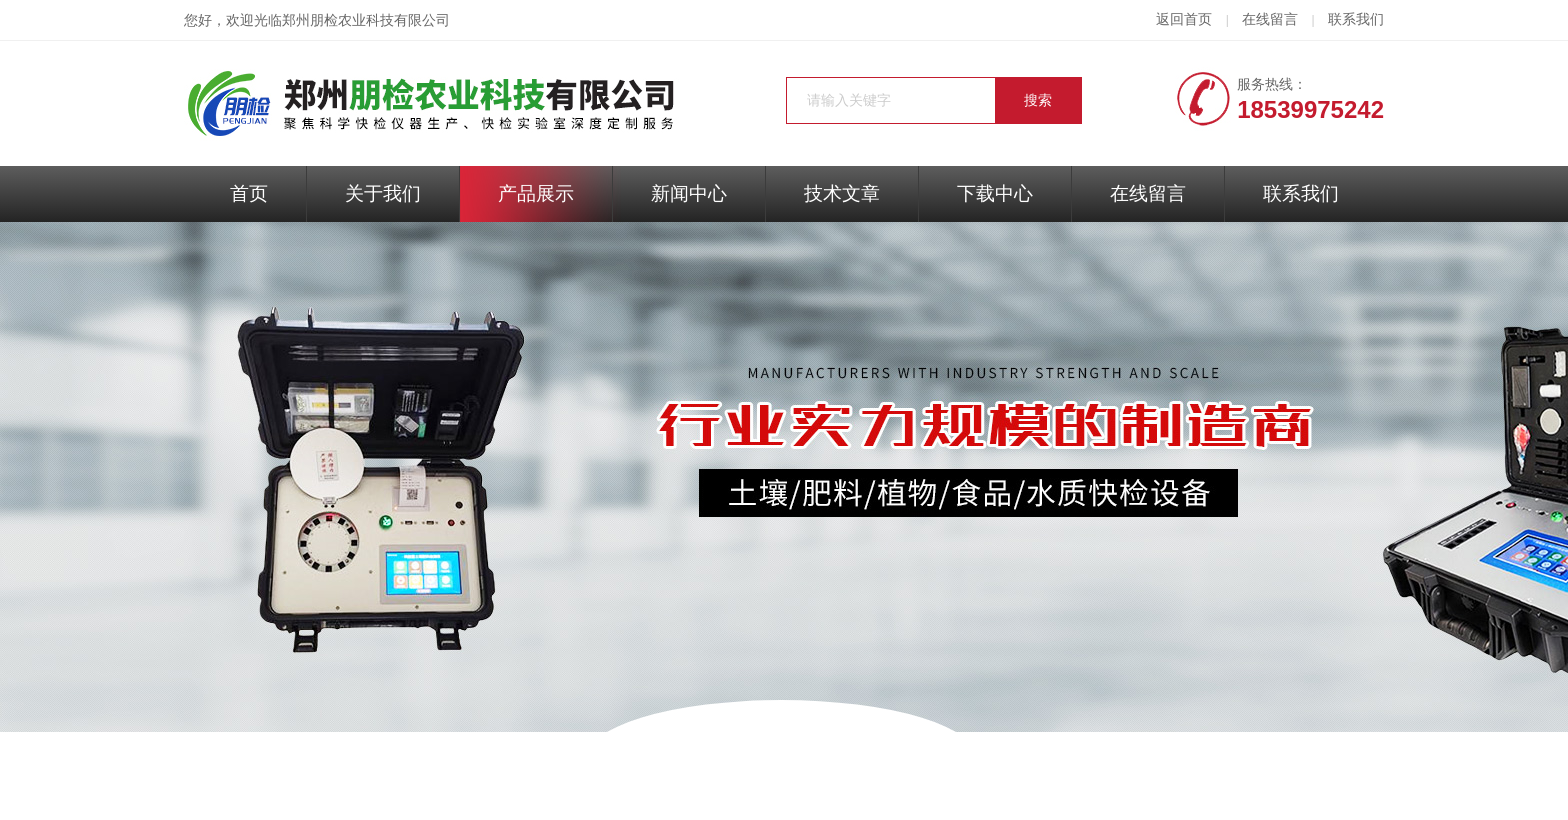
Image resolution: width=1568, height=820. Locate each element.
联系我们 (1356, 19)
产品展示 (536, 193)
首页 (249, 193)
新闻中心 (689, 193)
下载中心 (995, 193)
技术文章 (842, 193)
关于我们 (383, 193)
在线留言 (1270, 19)
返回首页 (1184, 19)
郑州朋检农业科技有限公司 (366, 20)
